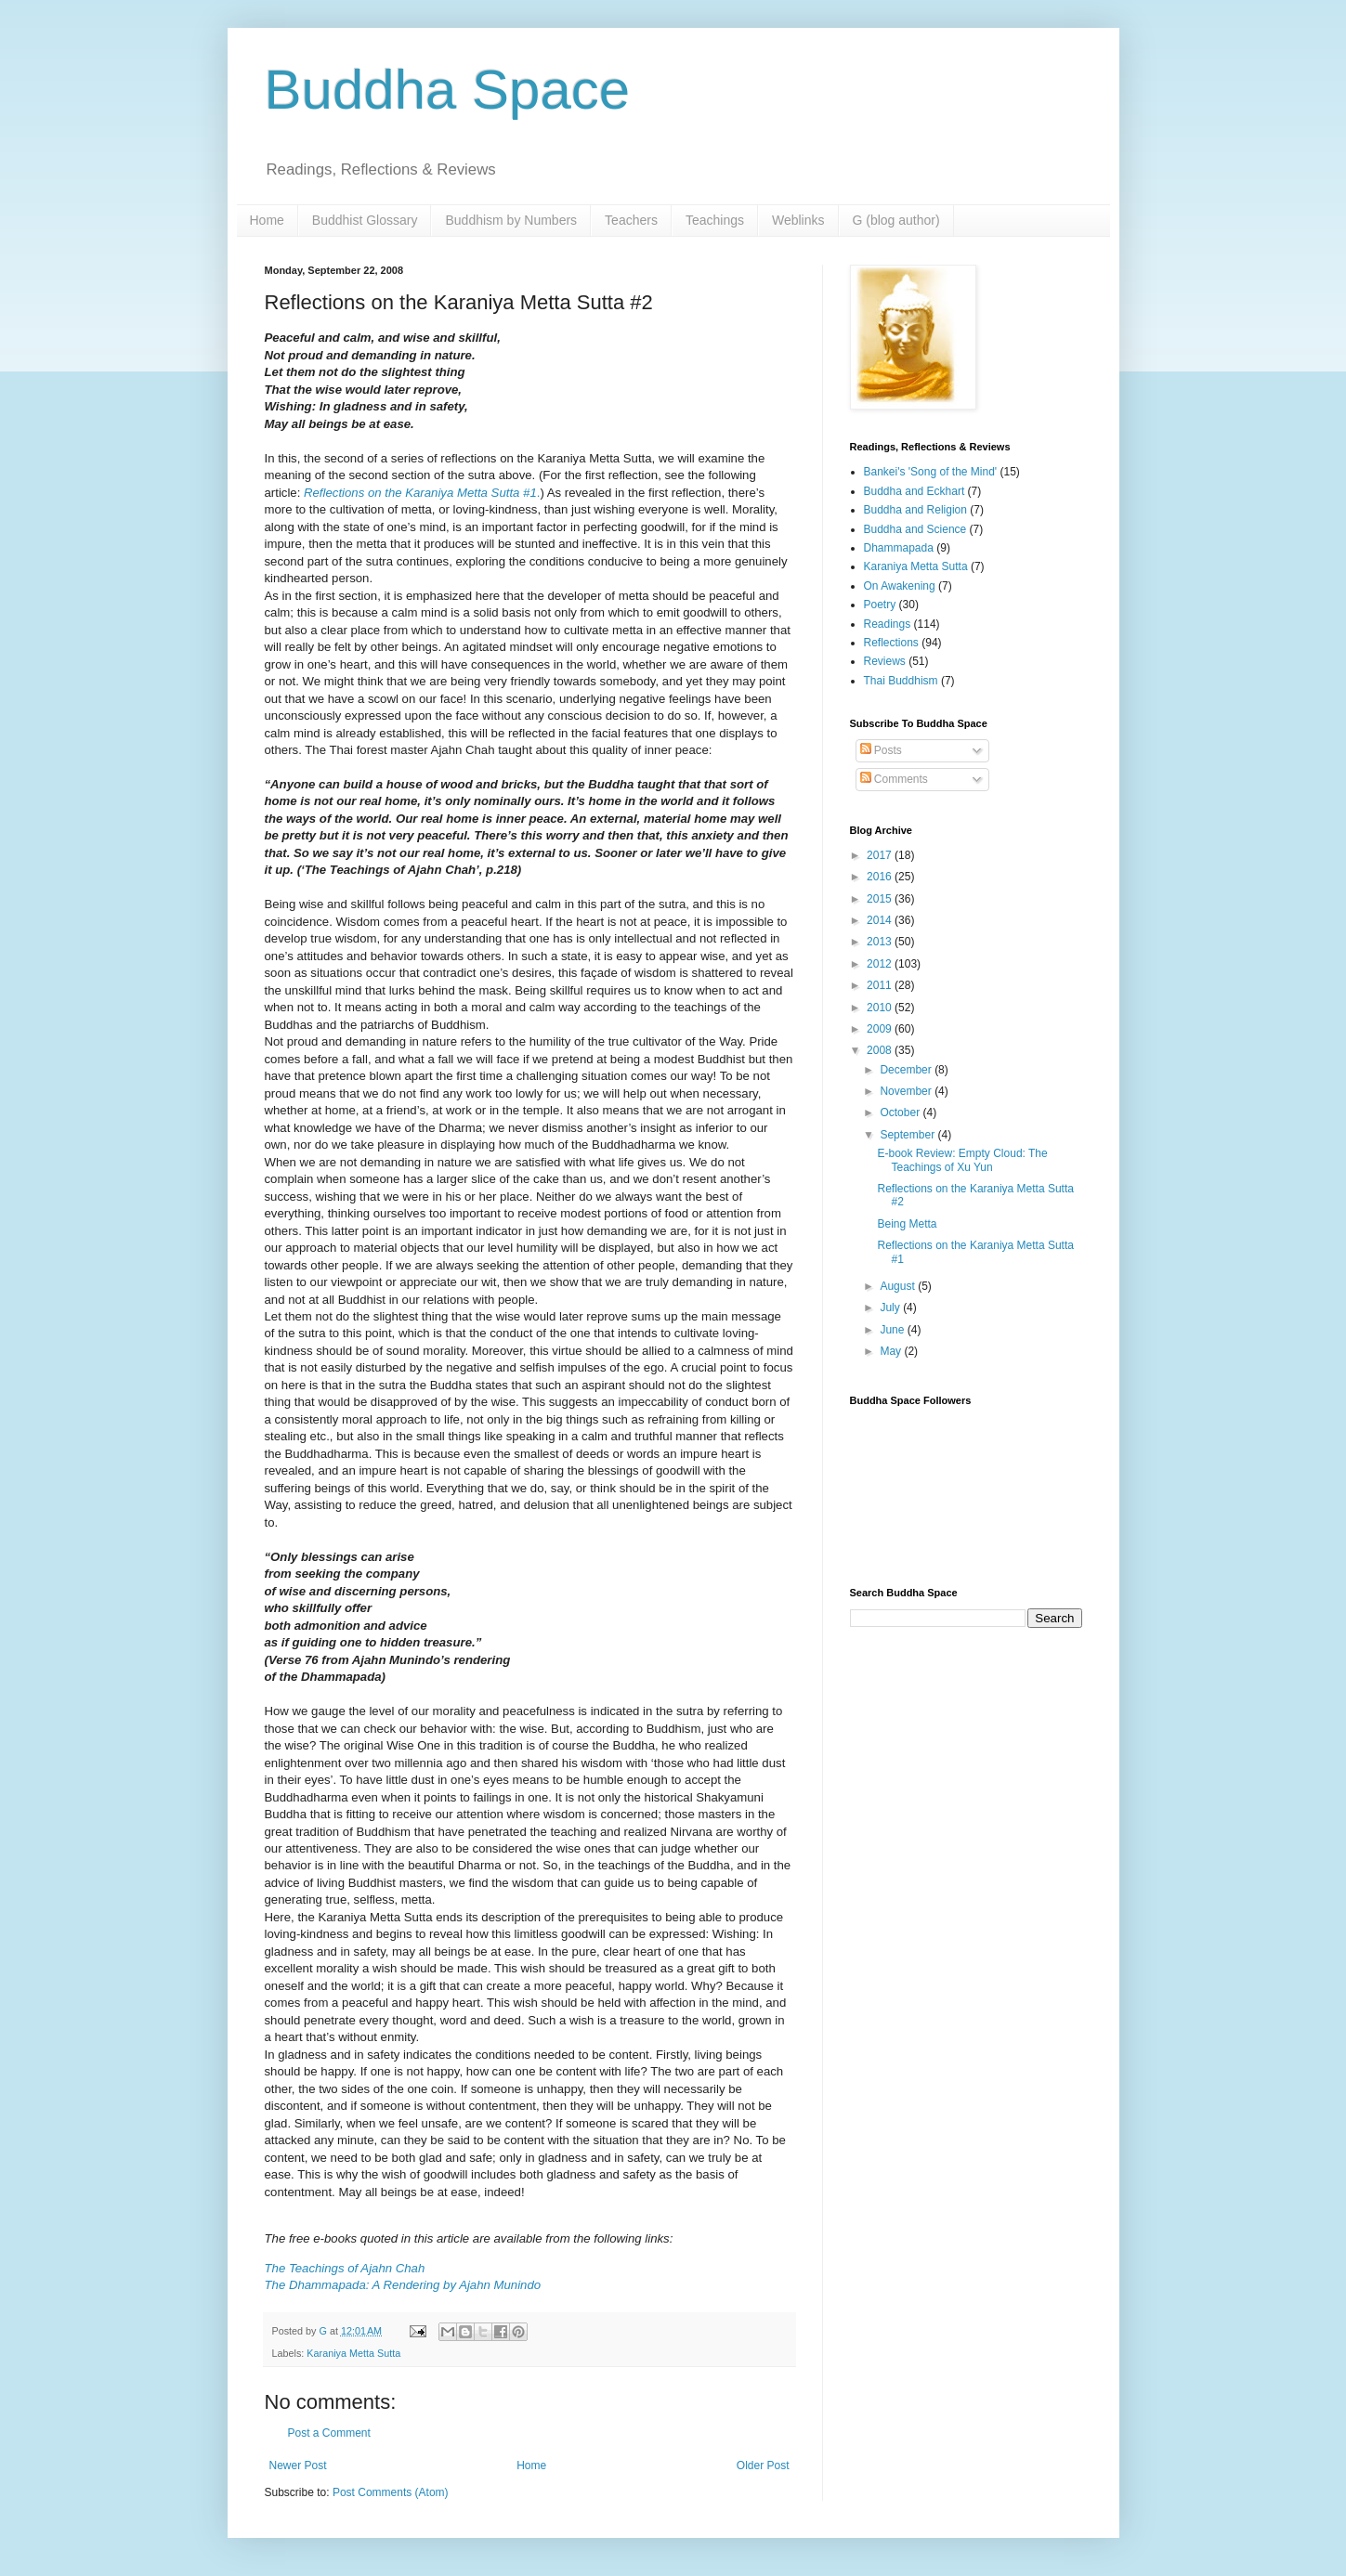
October (901, 1112)
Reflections (891, 642)
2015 (881, 898)
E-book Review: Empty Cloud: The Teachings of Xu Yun (962, 1160)
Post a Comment (329, 2432)
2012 (881, 963)
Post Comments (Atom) (391, 2492)
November (907, 1091)
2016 (881, 876)
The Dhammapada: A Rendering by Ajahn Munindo (403, 2285)
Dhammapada (899, 547)
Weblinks (798, 220)
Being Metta (906, 1223)
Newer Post (298, 2465)
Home (267, 220)
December (907, 1069)
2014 (881, 920)
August (899, 1286)
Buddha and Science (915, 529)
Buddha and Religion (915, 509)
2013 (881, 941)
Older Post (763, 2465)
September (908, 1134)
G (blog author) (896, 220)
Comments (894, 779)
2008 (881, 1050)
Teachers (631, 220)
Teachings (715, 220)
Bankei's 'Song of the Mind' (931, 471)
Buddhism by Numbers (511, 220)
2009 (881, 1028)
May (892, 1351)
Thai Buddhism (901, 680)
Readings (887, 624)
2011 (881, 985)
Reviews (885, 661)
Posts (881, 750)
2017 (881, 855)
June (893, 1329)
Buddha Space (448, 90)
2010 (881, 1007)
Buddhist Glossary (365, 220)
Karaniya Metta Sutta (353, 2353)
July (891, 1307)
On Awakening (899, 585)
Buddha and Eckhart (914, 491)
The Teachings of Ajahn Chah (345, 2268)
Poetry (880, 604)
